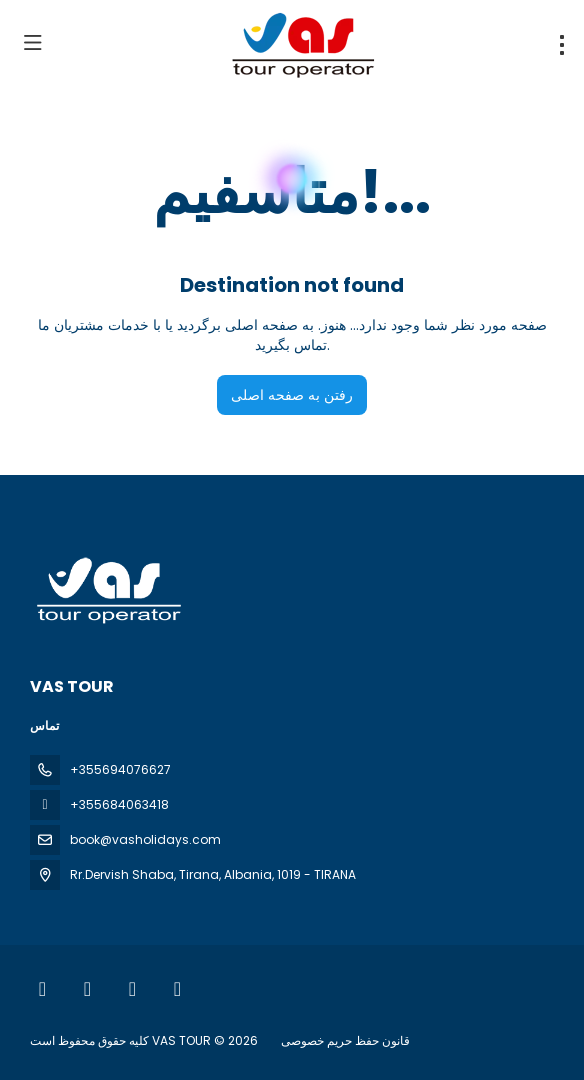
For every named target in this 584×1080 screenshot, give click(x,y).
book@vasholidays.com (145, 839)
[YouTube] (132, 989)
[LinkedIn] (177, 989)
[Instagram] (87, 989)
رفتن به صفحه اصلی (292, 395)
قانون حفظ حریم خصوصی (345, 1040)
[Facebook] (42, 989)
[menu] (562, 45)
